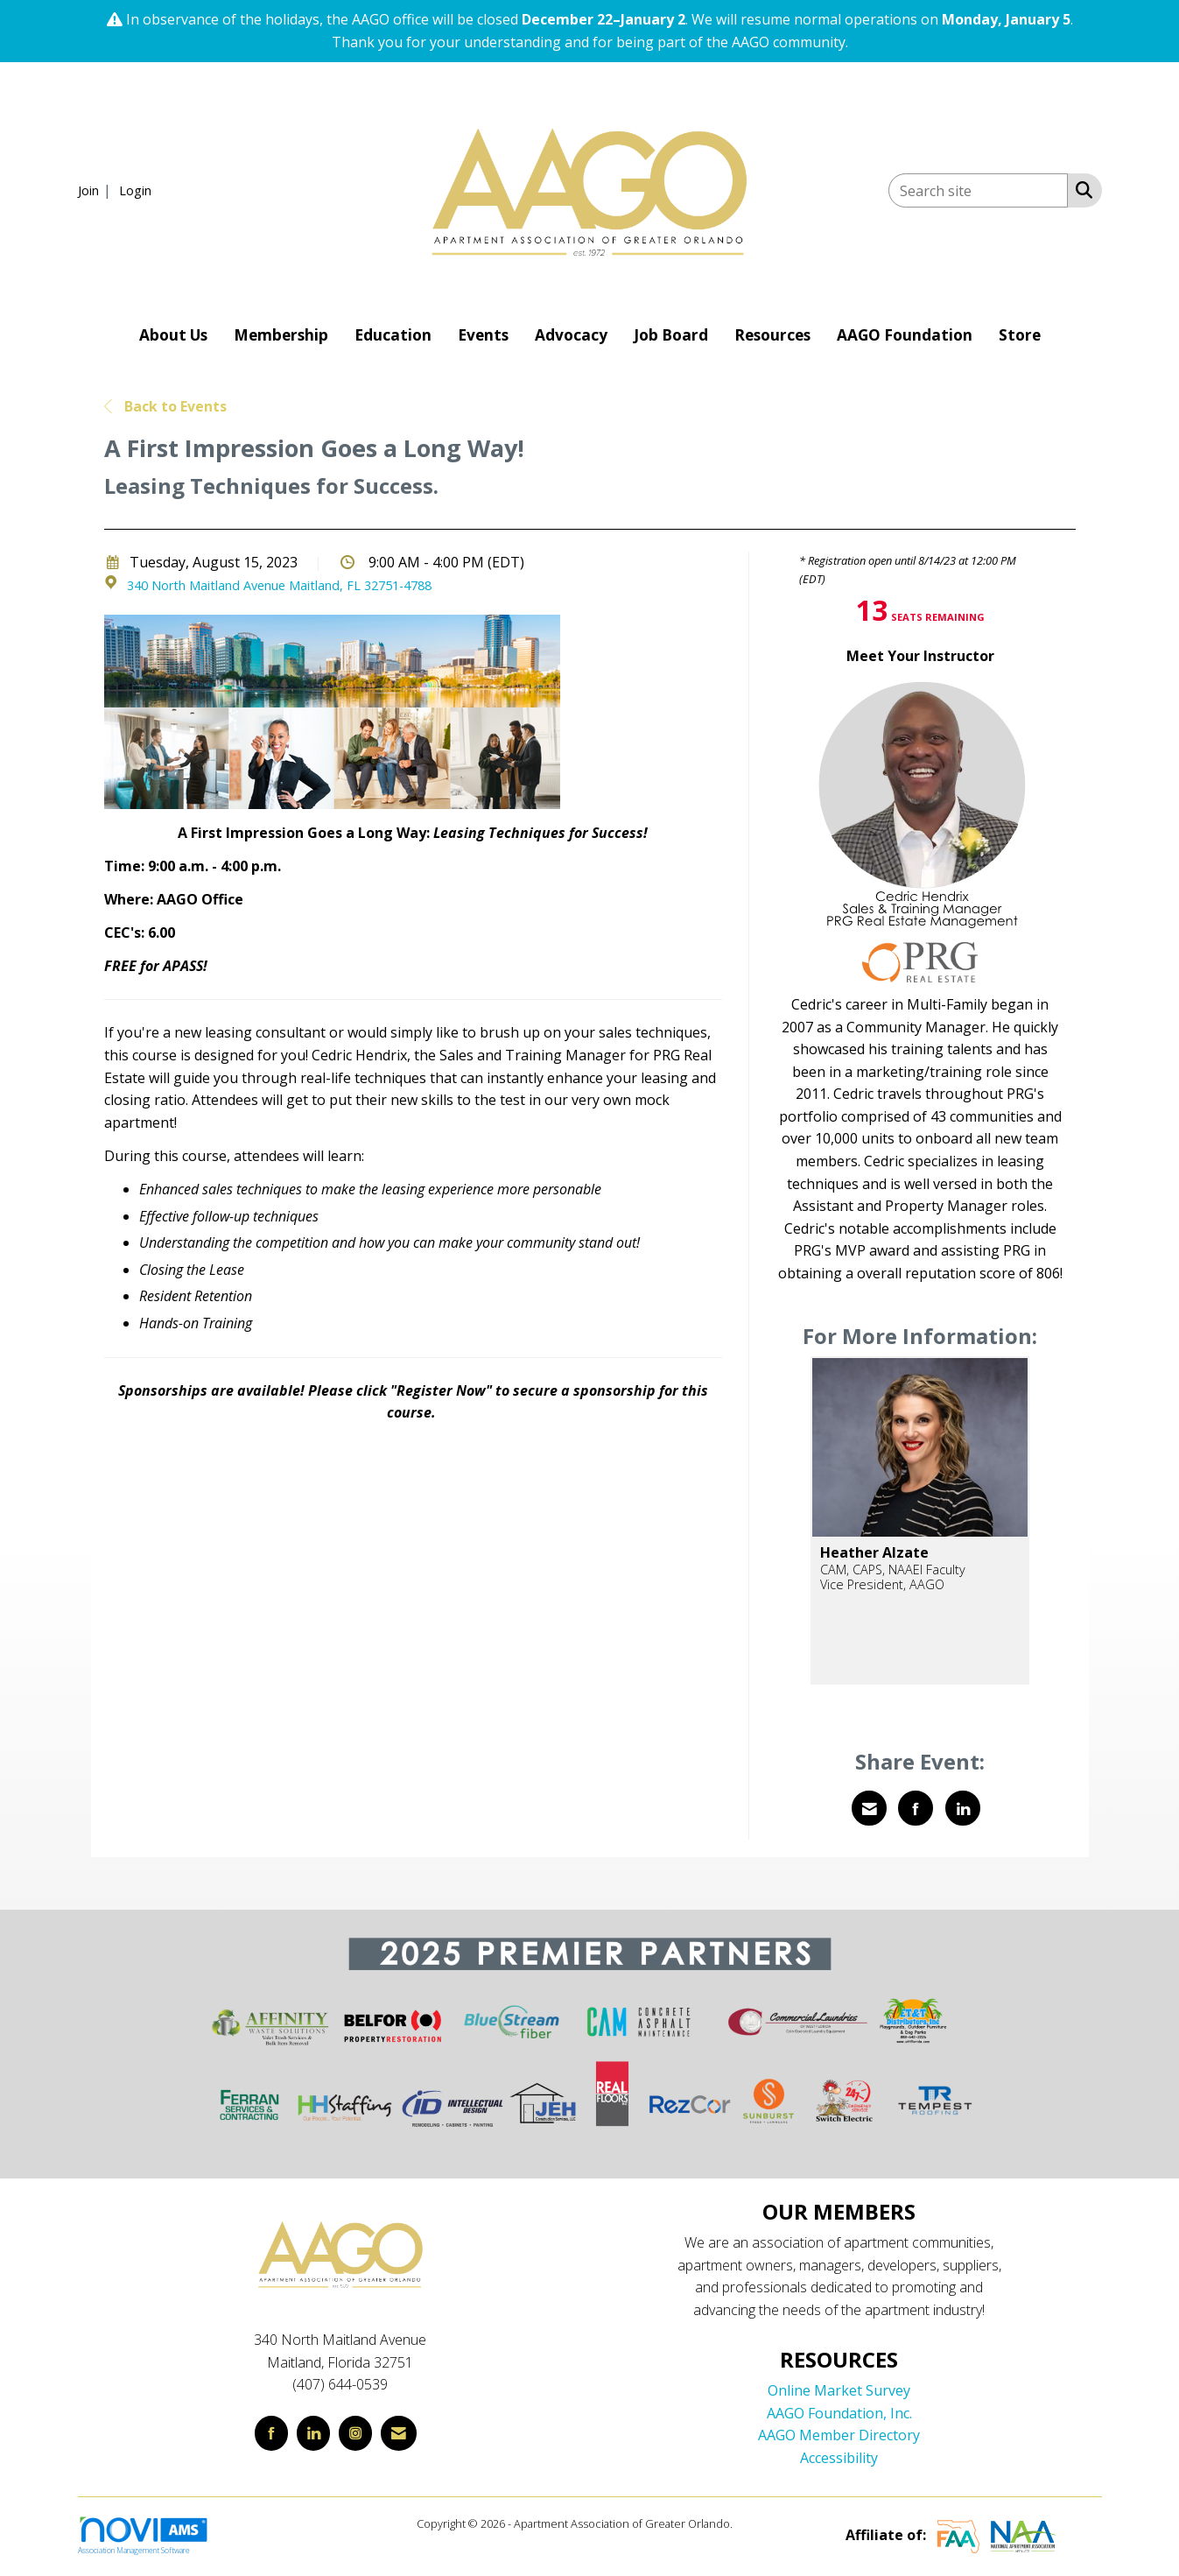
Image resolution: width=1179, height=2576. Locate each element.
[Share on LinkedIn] (962, 1808)
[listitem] (97, 190)
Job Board (671, 335)
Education (393, 335)
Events (483, 335)
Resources (772, 335)
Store (1020, 335)
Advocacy (571, 335)
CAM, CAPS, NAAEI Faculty (892, 1569)
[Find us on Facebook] (271, 2433)
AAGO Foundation (904, 335)
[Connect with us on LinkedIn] (313, 2433)
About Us (173, 335)
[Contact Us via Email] (399, 2433)
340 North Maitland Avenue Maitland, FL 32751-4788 (279, 585)
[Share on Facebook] (915, 1808)
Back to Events (165, 406)
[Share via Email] (869, 1808)
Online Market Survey (839, 2390)
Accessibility (839, 2457)
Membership (281, 335)
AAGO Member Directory (839, 2435)
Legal (748, 2523)
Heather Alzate (874, 1552)
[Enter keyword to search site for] (978, 190)
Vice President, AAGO (882, 1584)
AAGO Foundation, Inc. (839, 2413)
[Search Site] (1080, 189)
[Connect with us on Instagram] (355, 2433)
